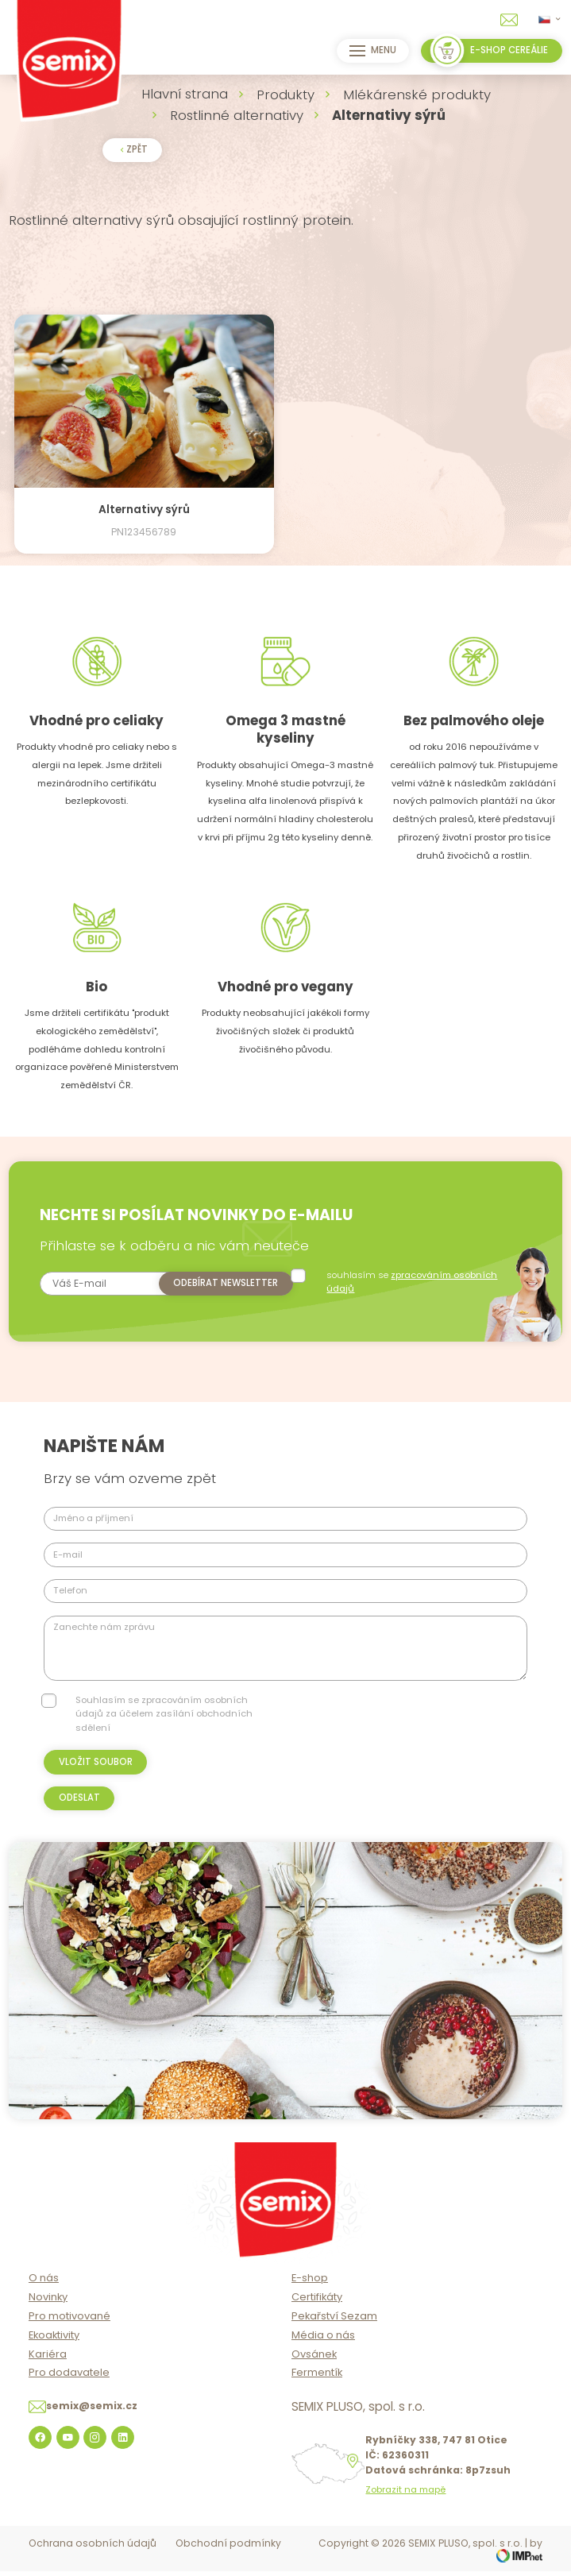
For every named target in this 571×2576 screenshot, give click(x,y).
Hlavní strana (184, 93)
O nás (44, 2296)
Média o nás (323, 2352)
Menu (371, 51)
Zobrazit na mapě (405, 2507)
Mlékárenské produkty (417, 94)
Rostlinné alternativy (236, 115)
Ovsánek (314, 2371)
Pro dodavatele (69, 2390)
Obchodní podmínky (228, 2560)
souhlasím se (415, 1282)
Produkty (285, 94)
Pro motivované (69, 2334)
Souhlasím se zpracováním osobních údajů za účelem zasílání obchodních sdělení (164, 1731)
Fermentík (316, 2390)
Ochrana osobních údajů (92, 2560)
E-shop (309, 2296)
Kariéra (48, 2371)
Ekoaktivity (54, 2352)
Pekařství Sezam (334, 2334)
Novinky (48, 2315)
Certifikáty (316, 2315)
